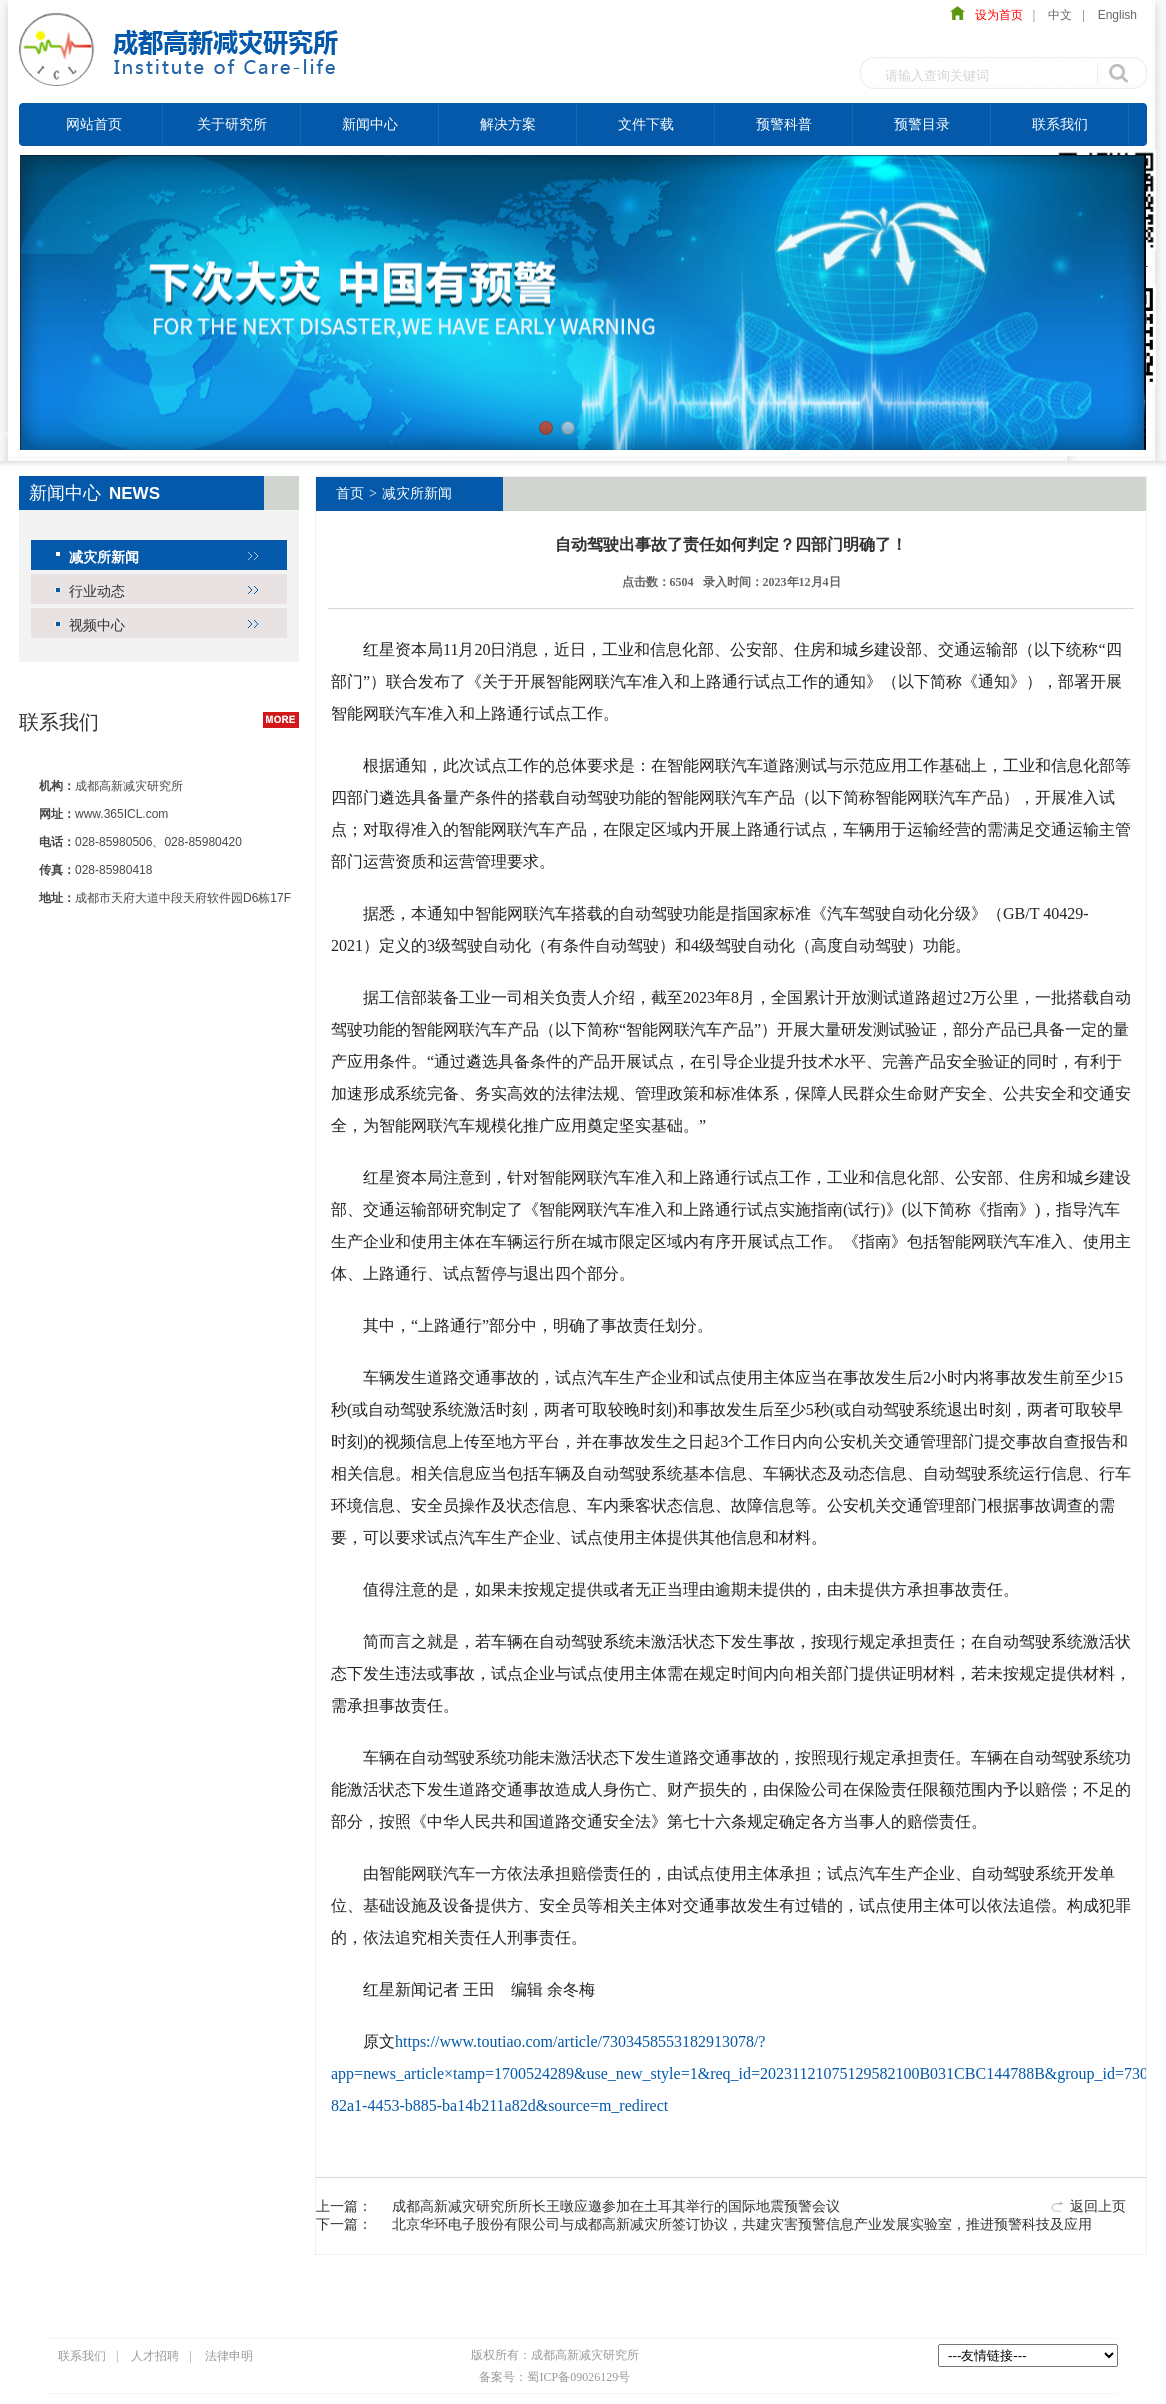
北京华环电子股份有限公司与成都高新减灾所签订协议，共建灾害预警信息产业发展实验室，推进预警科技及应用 (742, 2224)
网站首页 (94, 124)
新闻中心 (370, 124)
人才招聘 (155, 2356)
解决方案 (508, 124)
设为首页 (994, 15)
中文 (1060, 15)
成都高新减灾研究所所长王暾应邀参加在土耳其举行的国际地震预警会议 (616, 2206)
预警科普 (784, 124)
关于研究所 (232, 124)
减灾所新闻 (104, 557)
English (1117, 15)
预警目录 (922, 124)
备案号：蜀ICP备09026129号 (554, 2377)
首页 (350, 493)
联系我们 (1060, 124)
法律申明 (229, 2356)
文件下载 (646, 124)
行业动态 (97, 591)
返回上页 (1098, 2206)
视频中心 (97, 625)
